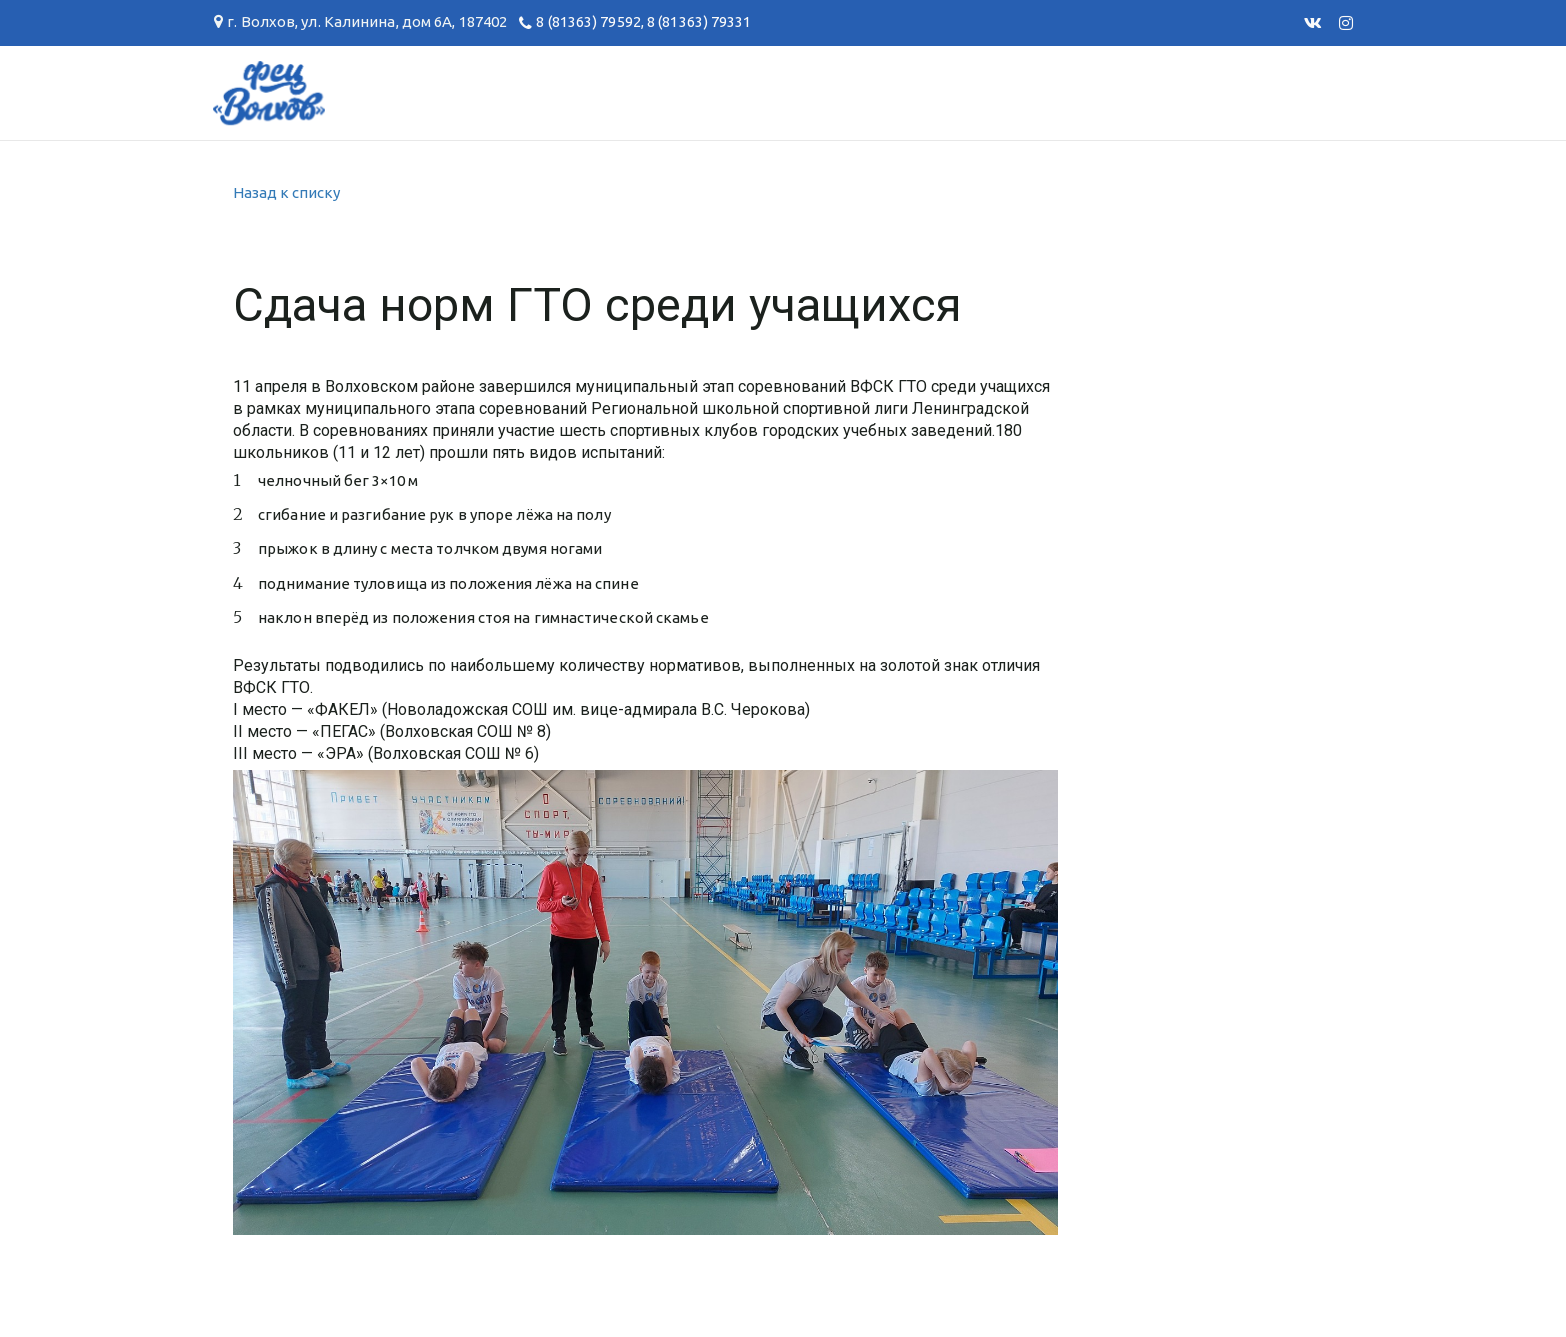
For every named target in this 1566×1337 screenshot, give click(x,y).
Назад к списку (286, 192)
